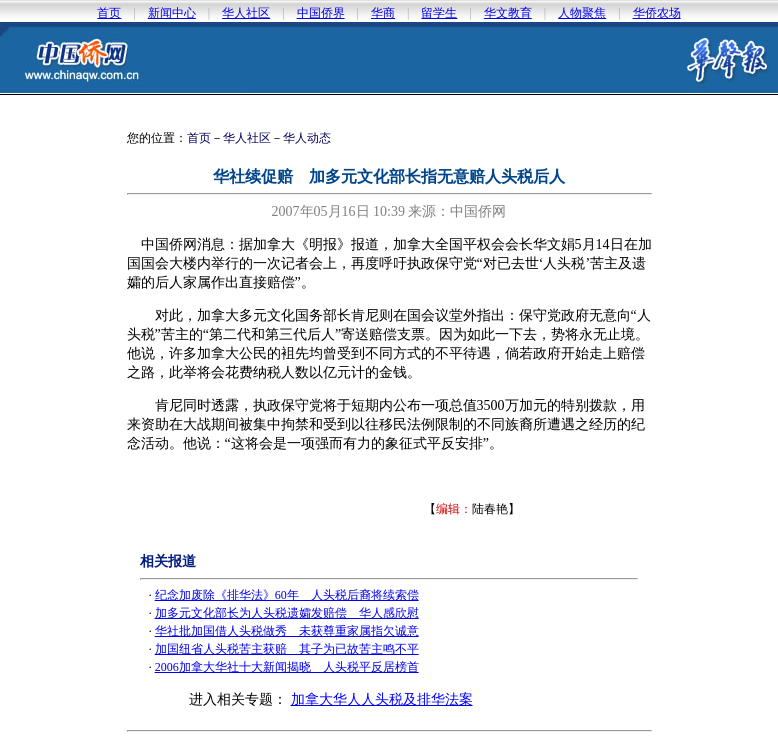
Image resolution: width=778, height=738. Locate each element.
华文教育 (508, 13)
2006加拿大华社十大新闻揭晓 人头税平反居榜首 (287, 667)
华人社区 (246, 13)
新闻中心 (172, 13)
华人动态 (307, 138)
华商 (383, 13)
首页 (109, 13)
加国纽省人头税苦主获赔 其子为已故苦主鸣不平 (287, 649)
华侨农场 (657, 13)
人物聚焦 (582, 13)
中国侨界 (321, 13)
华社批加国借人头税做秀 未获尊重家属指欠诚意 (287, 631)
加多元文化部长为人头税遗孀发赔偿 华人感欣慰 (287, 613)
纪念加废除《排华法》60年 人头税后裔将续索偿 (287, 595)
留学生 (439, 13)
